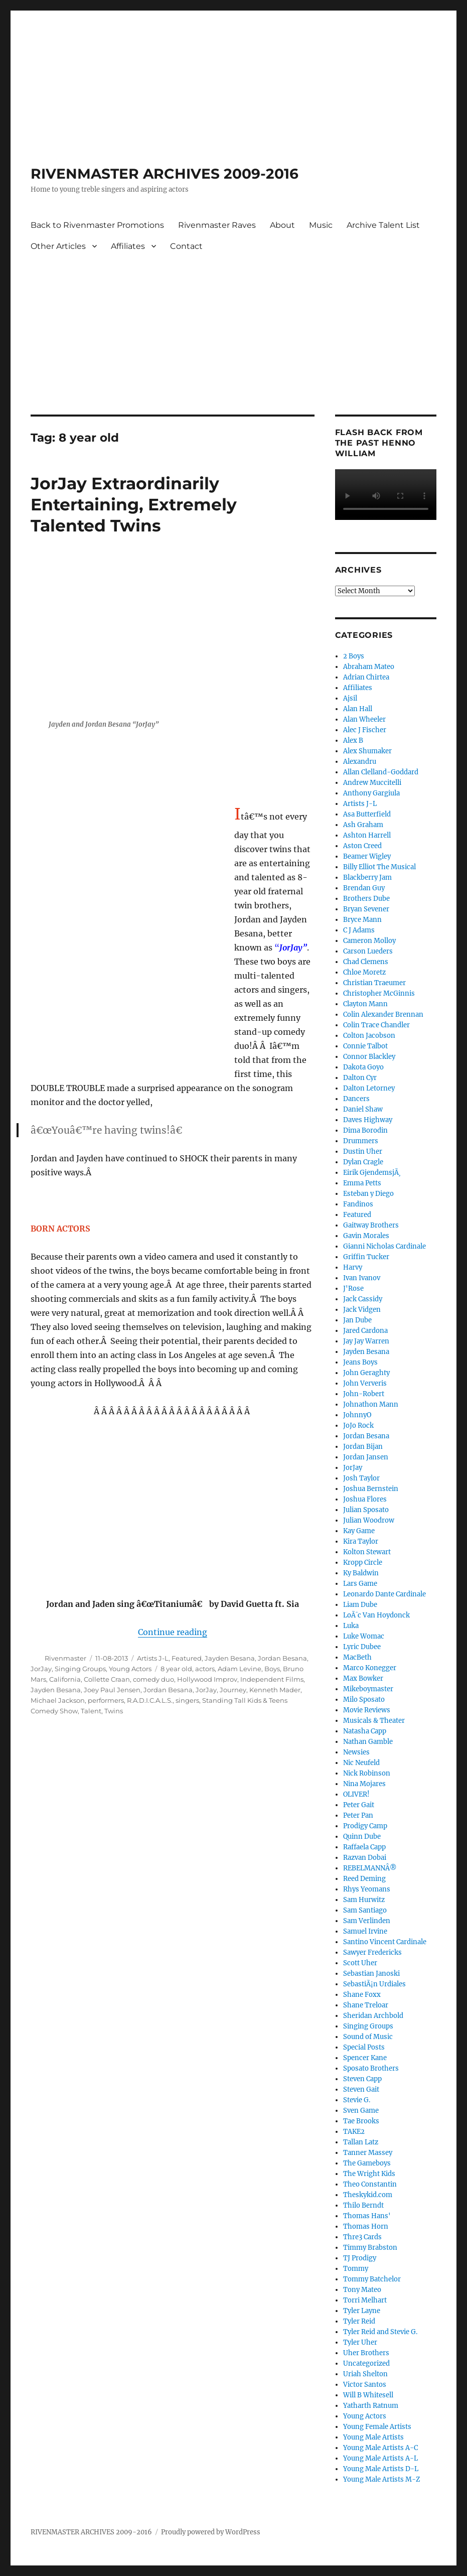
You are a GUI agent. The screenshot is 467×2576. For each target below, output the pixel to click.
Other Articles (58, 246)
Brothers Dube (366, 898)
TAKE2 (354, 2131)
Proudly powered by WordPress (210, 2532)
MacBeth (357, 1657)
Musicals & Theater (374, 1720)
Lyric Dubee (362, 1647)
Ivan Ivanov (361, 1278)
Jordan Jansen (365, 1457)
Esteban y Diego (368, 1193)
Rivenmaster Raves (217, 225)
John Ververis (365, 1383)
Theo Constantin (370, 2184)
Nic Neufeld (361, 1762)
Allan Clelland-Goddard (380, 772)
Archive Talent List (383, 225)
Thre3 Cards (362, 2237)
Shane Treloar (365, 2005)
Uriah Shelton (365, 2374)
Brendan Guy (364, 888)
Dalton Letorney (369, 1088)
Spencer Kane (365, 2058)
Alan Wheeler (364, 719)
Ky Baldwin (361, 1573)
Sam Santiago (365, 1910)
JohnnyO (357, 1415)
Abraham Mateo (368, 666)
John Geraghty (366, 1373)
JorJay (41, 1669)
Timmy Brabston (370, 2247)
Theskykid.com (367, 2195)
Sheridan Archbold (373, 2015)
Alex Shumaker (367, 751)
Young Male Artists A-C (380, 2448)
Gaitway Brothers (371, 1225)
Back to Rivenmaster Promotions (97, 225)
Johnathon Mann (370, 1404)
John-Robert (363, 1394)
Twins (113, 1711)
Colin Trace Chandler (376, 1025)
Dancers (356, 1099)
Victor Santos (364, 2384)
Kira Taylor (360, 1541)
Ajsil (350, 698)
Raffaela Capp (364, 1847)
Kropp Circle (362, 1562)
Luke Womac (363, 1636)
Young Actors (130, 1669)
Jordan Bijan (363, 1446)
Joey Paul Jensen (112, 1690)
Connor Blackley (369, 1056)
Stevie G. (356, 2100)
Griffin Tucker (366, 1257)
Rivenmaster (65, 1658)
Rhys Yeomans (366, 1889)
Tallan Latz (360, 2142)
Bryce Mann (362, 919)
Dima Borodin (365, 1130)
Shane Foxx (362, 1994)
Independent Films (271, 1679)
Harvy (352, 1267)
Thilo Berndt (363, 2205)
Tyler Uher (360, 2342)
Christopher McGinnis (379, 993)
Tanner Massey (367, 2152)
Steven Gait (361, 2089)
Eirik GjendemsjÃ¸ (372, 1172)
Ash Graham (363, 825)
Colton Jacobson (369, 1035)
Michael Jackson (58, 1700)
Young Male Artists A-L (380, 2458)
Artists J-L (153, 1658)
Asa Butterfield (367, 814)
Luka (351, 1625)
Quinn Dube (362, 1836)
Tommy (355, 2268)
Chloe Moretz (364, 972)
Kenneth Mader (274, 1690)
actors (205, 1669)
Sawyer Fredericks (372, 1952)
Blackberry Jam (367, 877)
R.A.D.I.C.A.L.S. (150, 1700)
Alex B (353, 740)
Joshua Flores (365, 1499)
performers (106, 1700)
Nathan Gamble (368, 1741)
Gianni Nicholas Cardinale (384, 1246)
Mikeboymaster (368, 1689)
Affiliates (128, 246)
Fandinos (358, 1204)
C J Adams (359, 930)
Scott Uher (360, 1963)
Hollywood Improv (207, 1679)
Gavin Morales (366, 1236)
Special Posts (364, 2047)
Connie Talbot (365, 1046)
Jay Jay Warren (366, 1341)
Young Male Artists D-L (380, 2469)
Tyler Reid (359, 2321)
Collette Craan (107, 1679)
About (282, 225)
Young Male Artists (373, 2437)
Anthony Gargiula (371, 793)
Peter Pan (358, 1815)
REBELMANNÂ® (370, 1868)
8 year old (176, 1669)
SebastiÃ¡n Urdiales (374, 1984)
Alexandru (359, 761)
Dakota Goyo (363, 1067)
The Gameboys (367, 2163)
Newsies (356, 1752)
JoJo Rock (358, 1425)
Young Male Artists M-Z (381, 2479)
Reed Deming (364, 1878)
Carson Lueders (368, 951)
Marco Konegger (369, 1668)
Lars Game (360, 1583)
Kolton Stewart (367, 1552)
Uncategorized (366, 2363)
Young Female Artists (377, 2426)
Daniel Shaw (363, 1109)
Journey (233, 1690)
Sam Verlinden (366, 1921)
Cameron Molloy (369, 940)
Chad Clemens (365, 962)
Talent (91, 1711)
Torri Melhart (365, 2300)
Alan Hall (357, 709)
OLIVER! (356, 1794)
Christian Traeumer (374, 983)
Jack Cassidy (362, 1299)
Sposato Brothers (371, 2068)
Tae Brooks (361, 2121)
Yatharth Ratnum (370, 2405)
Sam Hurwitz (364, 1899)
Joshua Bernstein (370, 1488)
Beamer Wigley (367, 856)
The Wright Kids (369, 2174)
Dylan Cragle (363, 1162)
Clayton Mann (365, 1004)
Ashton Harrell (367, 835)
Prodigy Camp (365, 1826)
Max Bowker (363, 1678)
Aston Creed (362, 846)
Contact (186, 246)
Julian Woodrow (368, 1520)
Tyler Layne (361, 2311)
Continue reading (172, 1632)
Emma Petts (362, 1183)
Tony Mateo (362, 2289)
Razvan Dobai (364, 1857)
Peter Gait (358, 1805)
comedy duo (153, 1679)
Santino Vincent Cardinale (384, 1942)
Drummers (360, 1141)
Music (321, 225)
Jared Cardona (365, 1330)
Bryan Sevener (366, 909)
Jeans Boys (360, 1362)
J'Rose (353, 1288)
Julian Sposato (366, 1510)
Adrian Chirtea (366, 677)
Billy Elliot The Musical (379, 867)
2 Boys (353, 656)
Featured (187, 1658)
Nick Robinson (366, 1773)
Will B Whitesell (368, 2395)
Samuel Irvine (365, 1931)
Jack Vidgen (362, 1309)
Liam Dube (360, 1604)
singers (187, 1700)
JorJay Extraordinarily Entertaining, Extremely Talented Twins (134, 504)
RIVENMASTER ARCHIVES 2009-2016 (164, 173)
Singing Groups (80, 1669)
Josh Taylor (361, 1478)
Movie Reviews (366, 1710)
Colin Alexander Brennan (383, 1014)
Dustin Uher (362, 1151)
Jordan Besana (282, 1658)
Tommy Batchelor (372, 2279)
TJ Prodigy (359, 2258)
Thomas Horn (365, 2226)
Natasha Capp (364, 1731)
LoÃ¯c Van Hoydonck (376, 1615)
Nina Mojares (364, 1784)
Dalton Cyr (360, 1077)
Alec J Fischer (364, 730)
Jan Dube (357, 1320)
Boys (272, 1669)
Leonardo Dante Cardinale (384, 1594)
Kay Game (359, 1531)
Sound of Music (368, 2036)
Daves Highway (367, 1120)
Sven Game (361, 2110)
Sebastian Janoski (371, 1973)
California (65, 1679)
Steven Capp (362, 2079)
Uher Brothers (366, 2353)
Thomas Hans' (367, 2216)
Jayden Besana (230, 1658)
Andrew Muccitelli (372, 782)
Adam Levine (239, 1669)
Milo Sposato (364, 1699)
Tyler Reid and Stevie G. (380, 2332)
